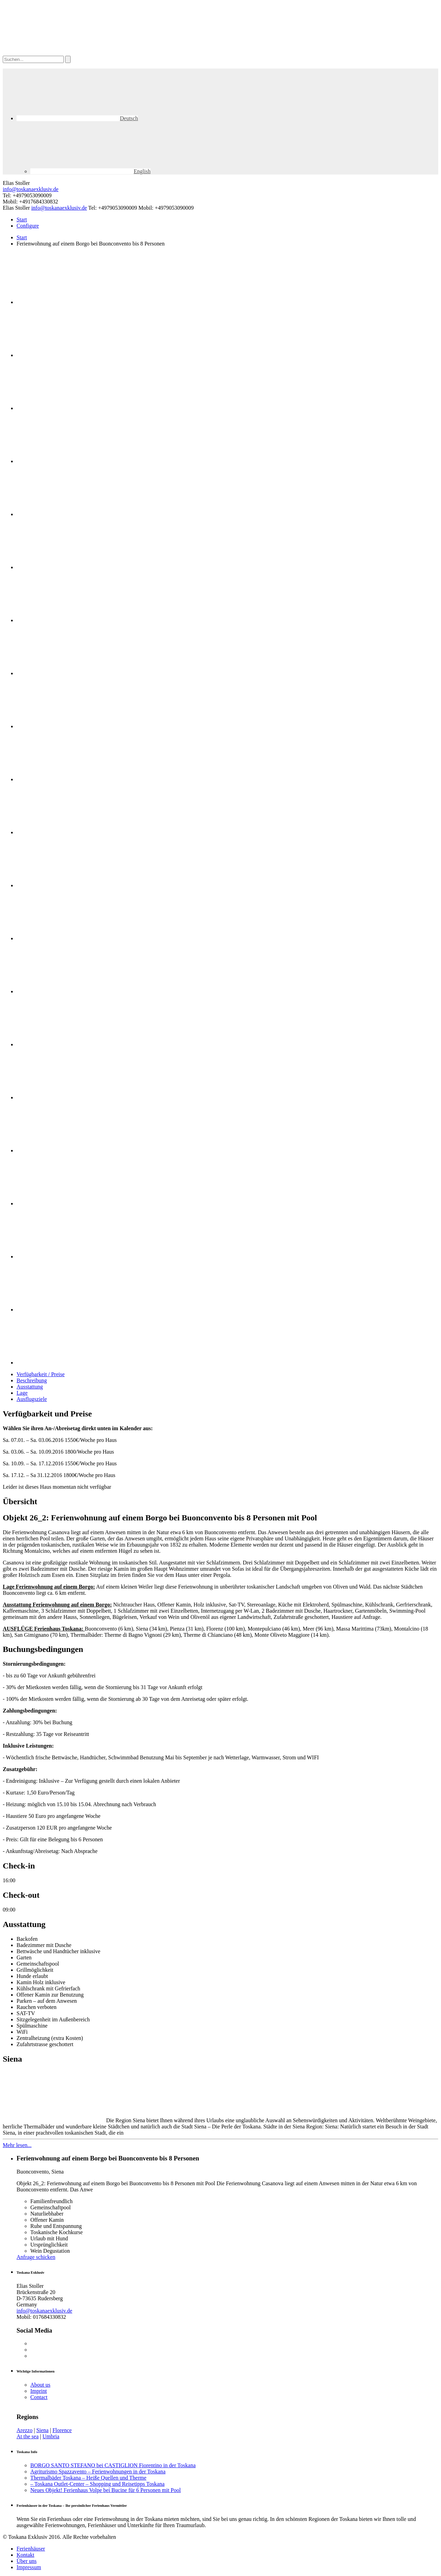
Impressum (29, 2567)
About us (40, 2385)
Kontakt (25, 2555)
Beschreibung (32, 1380)
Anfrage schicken (36, 2257)
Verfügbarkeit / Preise (41, 1374)
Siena (42, 2430)
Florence (62, 2430)
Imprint (38, 2391)
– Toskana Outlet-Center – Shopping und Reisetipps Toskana (97, 2484)
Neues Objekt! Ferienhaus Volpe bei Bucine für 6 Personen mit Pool (105, 2490)
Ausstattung (30, 1387)
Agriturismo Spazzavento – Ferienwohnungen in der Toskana (97, 2471)
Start (22, 219)
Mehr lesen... (17, 2145)
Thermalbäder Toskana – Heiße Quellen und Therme (88, 2478)
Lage (22, 1393)
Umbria (50, 2436)
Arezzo (24, 2430)
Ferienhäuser (31, 2549)
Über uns (27, 2561)
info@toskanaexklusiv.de (31, 189)
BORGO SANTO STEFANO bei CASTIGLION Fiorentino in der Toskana (113, 2465)
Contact (39, 2397)
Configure (28, 226)
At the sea (28, 2436)
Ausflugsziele (32, 1399)
